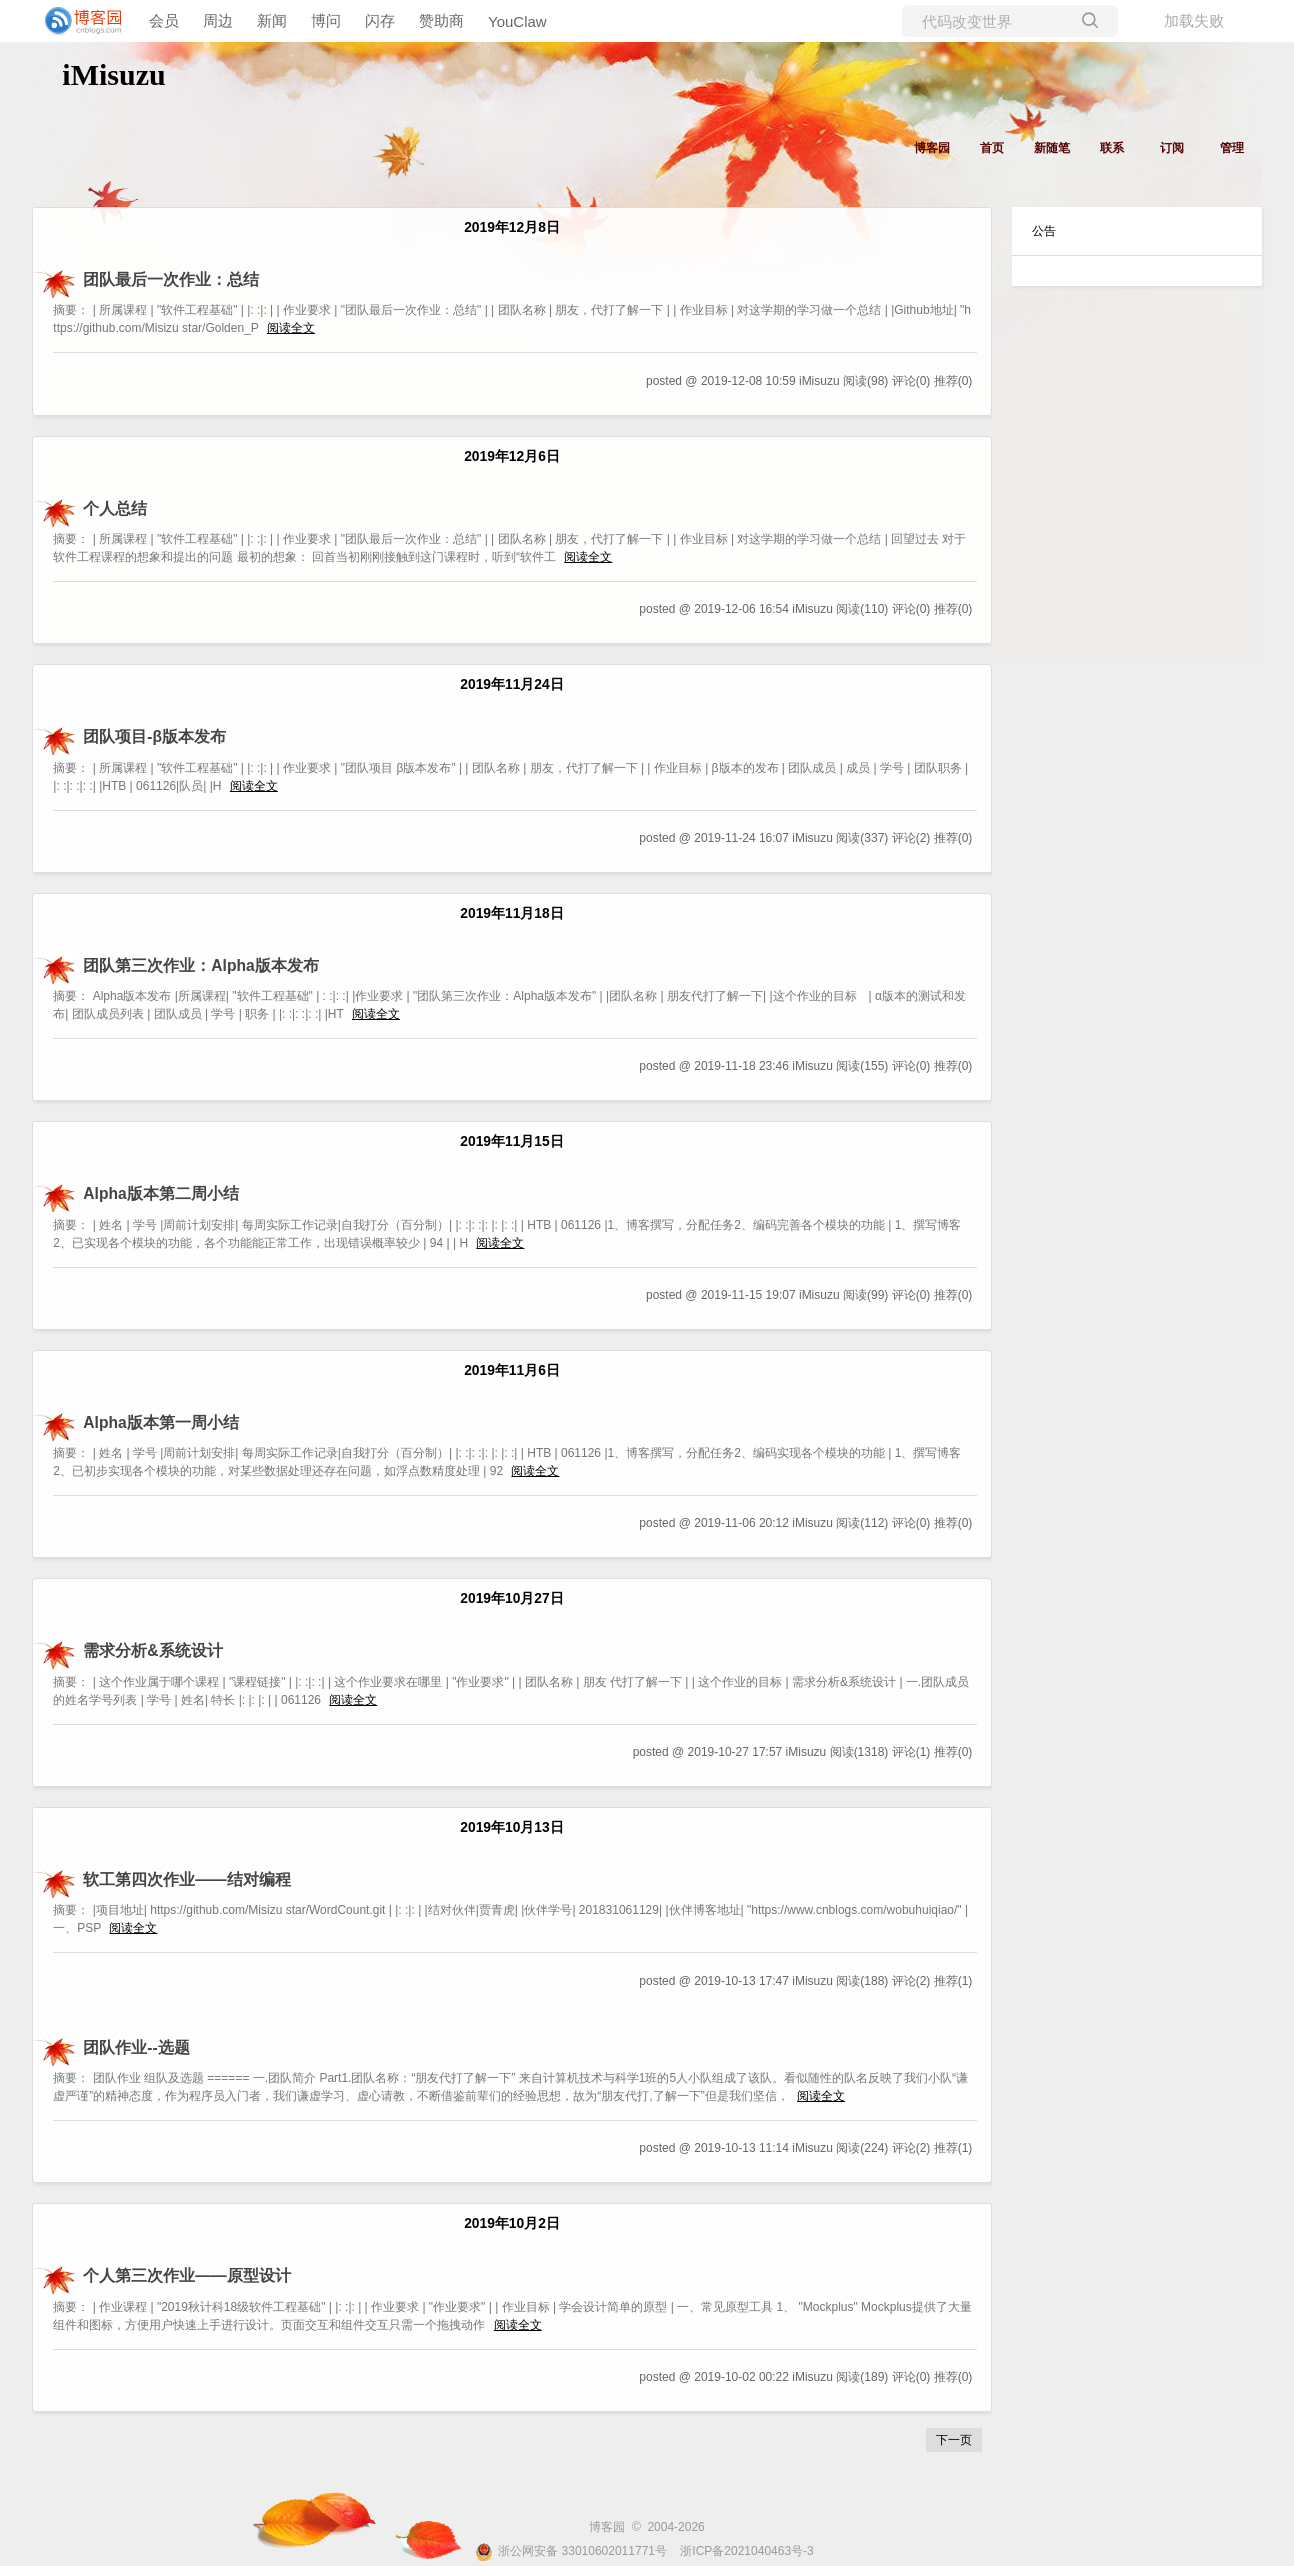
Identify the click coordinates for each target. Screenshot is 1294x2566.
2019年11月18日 (511, 913)
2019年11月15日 (511, 1141)
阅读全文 (291, 328)
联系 (1112, 148)
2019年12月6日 (512, 456)
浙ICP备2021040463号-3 (746, 2551)
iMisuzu (113, 74)
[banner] (80, 21)
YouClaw (517, 21)
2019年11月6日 (512, 1370)
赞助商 (441, 20)
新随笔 (1052, 148)
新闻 (272, 20)
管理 (1232, 148)
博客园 (932, 148)
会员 (164, 20)
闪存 (380, 20)
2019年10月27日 (511, 1598)
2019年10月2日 (512, 2223)
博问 (326, 20)
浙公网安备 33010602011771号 (571, 2551)
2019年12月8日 (512, 227)
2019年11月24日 (511, 684)
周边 (218, 20)
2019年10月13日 (511, 1827)
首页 (992, 148)
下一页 (954, 2440)
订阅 (1172, 148)
